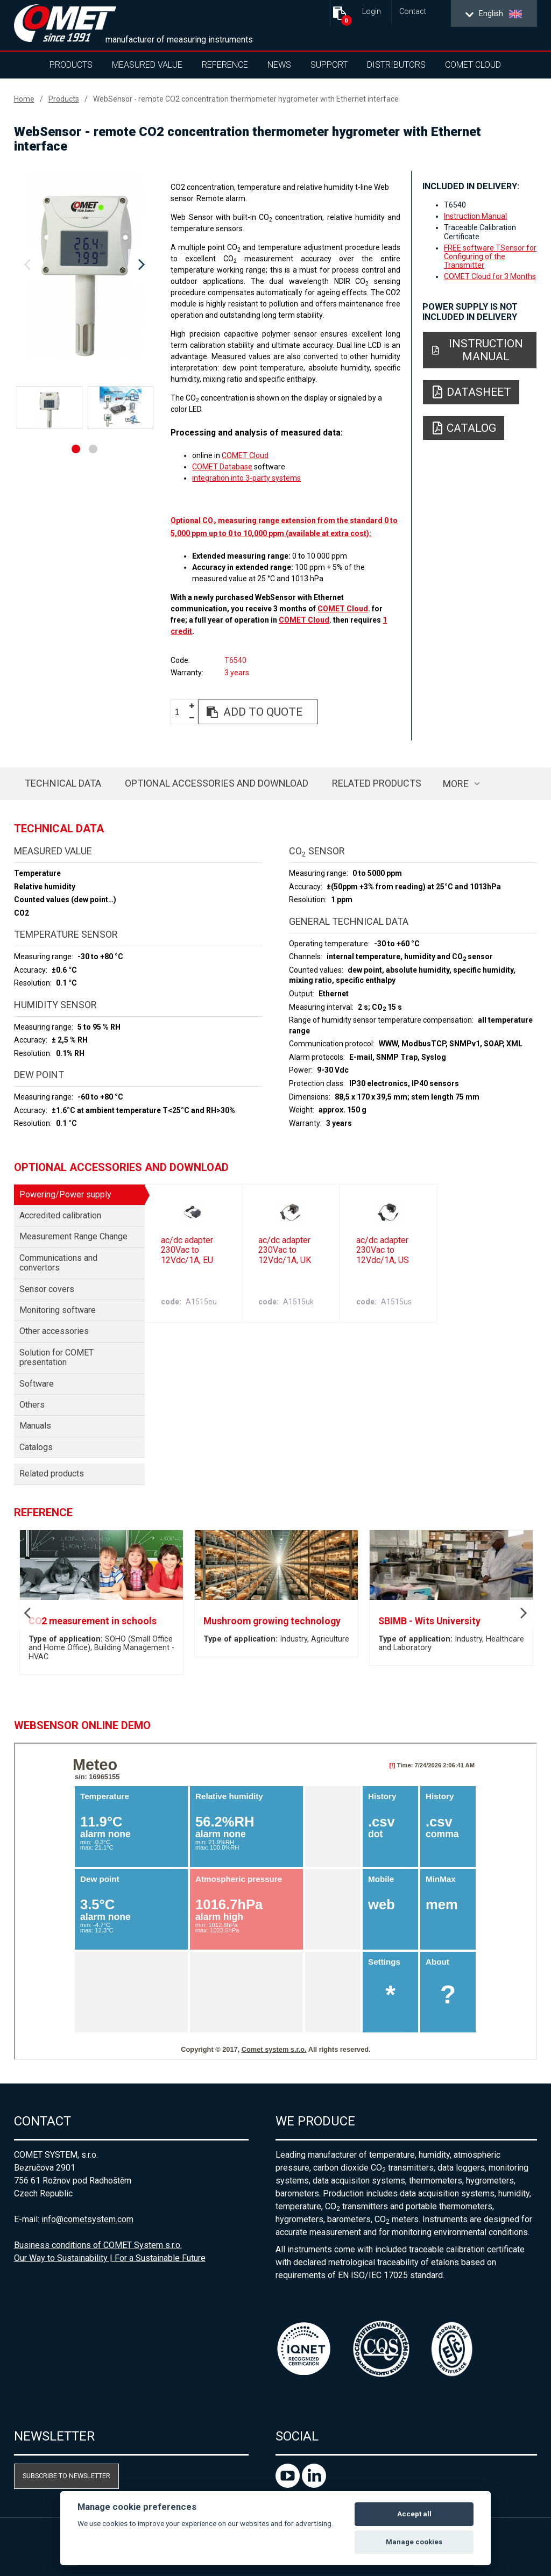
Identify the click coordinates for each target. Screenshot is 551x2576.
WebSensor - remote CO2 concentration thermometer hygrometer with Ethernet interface (246, 99)
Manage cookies (414, 2542)
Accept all (414, 2514)
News (279, 65)
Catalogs (36, 1447)
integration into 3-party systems (246, 478)
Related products (376, 783)
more (456, 783)
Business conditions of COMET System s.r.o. (98, 2245)
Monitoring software (57, 1310)
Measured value (147, 65)
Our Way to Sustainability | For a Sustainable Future (110, 2258)
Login (371, 11)
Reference (225, 65)
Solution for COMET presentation (56, 1357)
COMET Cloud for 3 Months (490, 276)
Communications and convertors (58, 1263)
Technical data (63, 783)
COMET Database (222, 466)
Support (329, 65)
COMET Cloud (473, 65)
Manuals (35, 1426)
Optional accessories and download (216, 783)
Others (32, 1405)
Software (36, 1384)
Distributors (396, 65)
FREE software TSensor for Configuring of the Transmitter (490, 256)
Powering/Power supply (65, 1194)
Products (71, 65)
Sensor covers (46, 1289)
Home (24, 99)
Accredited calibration (60, 1215)
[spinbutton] (181, 712)
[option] (85, 265)
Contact (412, 11)
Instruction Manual (475, 216)
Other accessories (54, 1331)
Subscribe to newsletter (66, 2476)
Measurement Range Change (73, 1236)
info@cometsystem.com (87, 2219)
